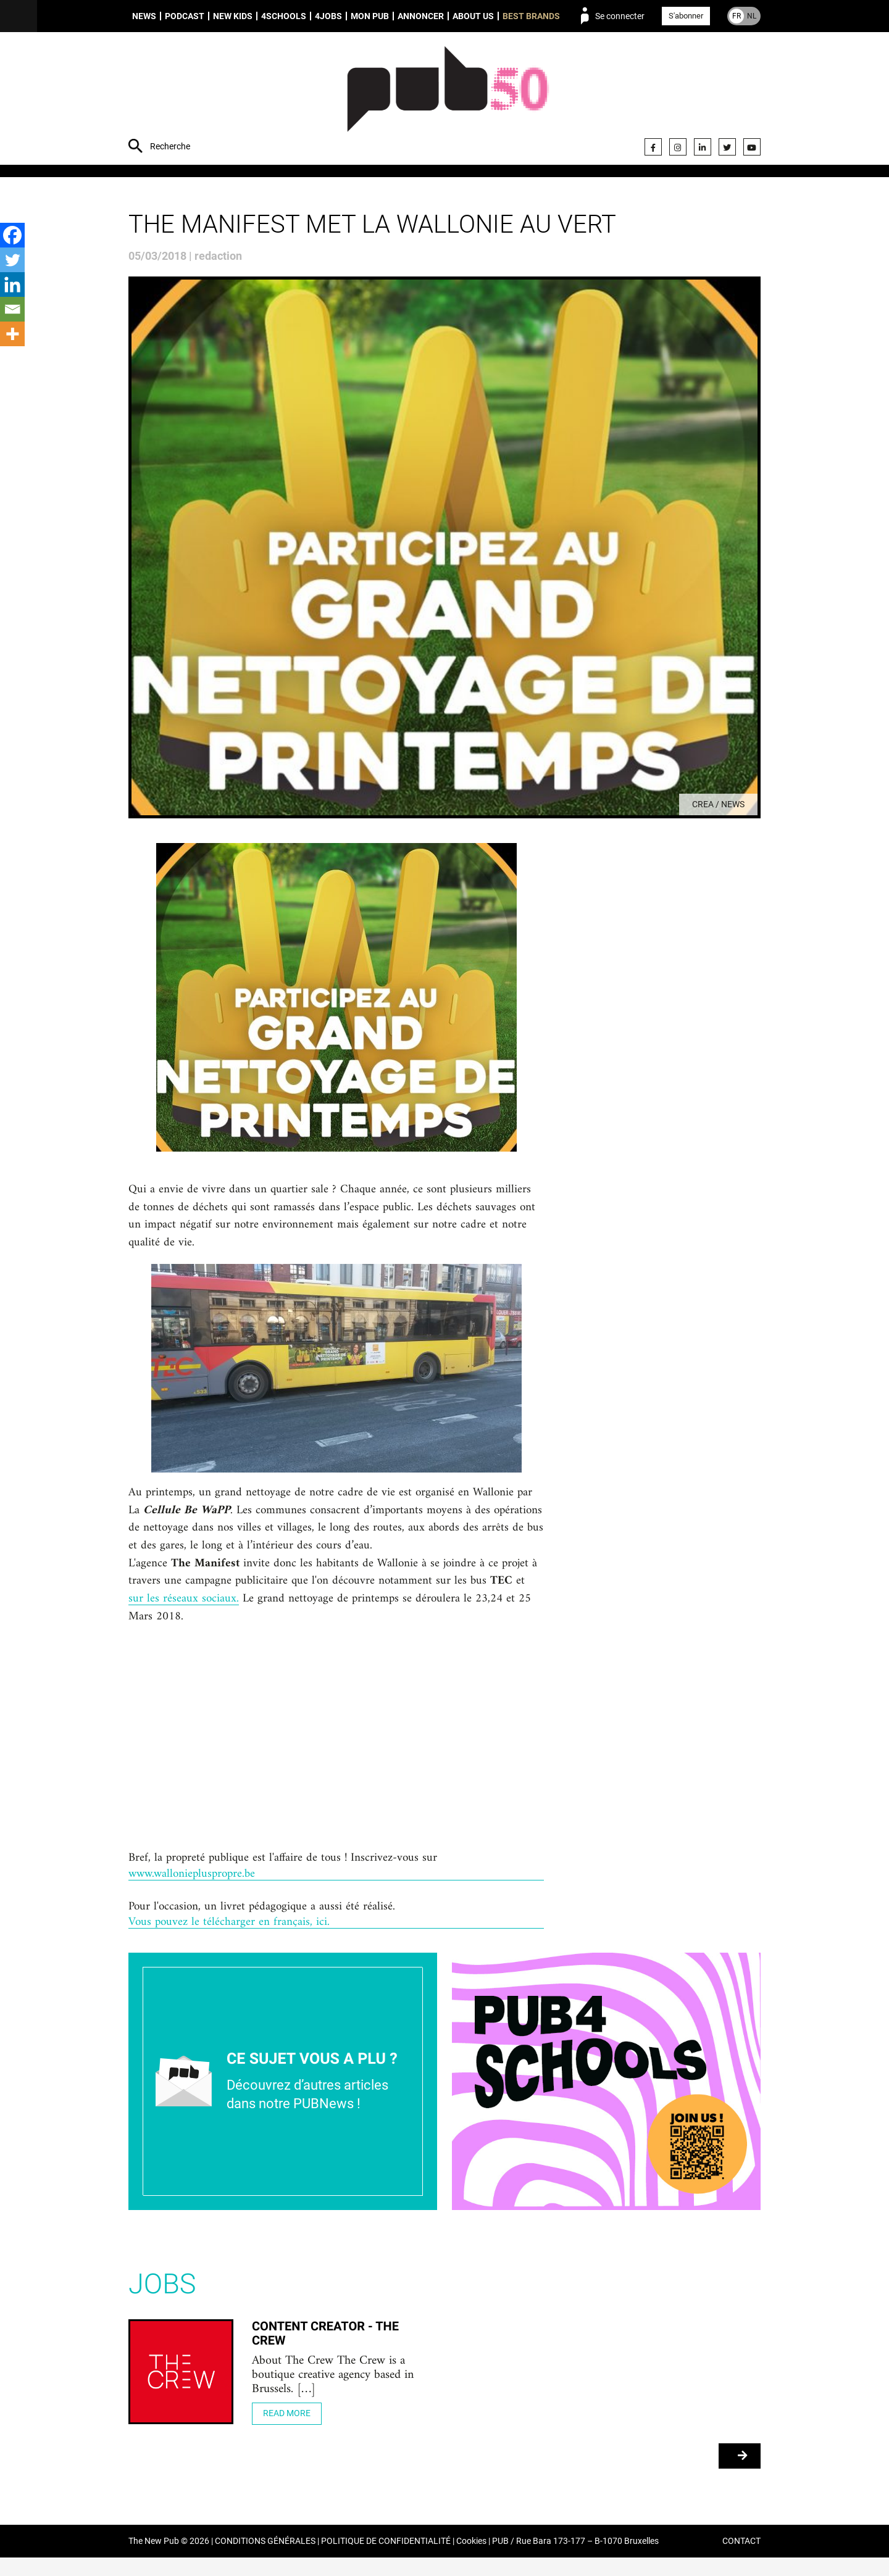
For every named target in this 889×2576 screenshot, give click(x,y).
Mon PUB (370, 16)
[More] (12, 334)
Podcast (184, 16)
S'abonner (686, 15)
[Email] (12, 309)
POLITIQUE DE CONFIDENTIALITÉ (386, 2559)
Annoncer (421, 16)
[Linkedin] (12, 284)
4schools (283, 16)
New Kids (233, 16)
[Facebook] (12, 235)
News (144, 16)
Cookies (471, 2559)
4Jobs (328, 16)
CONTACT (741, 2559)
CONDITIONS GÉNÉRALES (265, 2559)
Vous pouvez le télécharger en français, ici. (232, 1939)
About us (473, 16)
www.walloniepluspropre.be (194, 1888)
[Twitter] (12, 259)
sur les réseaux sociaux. (184, 1610)
